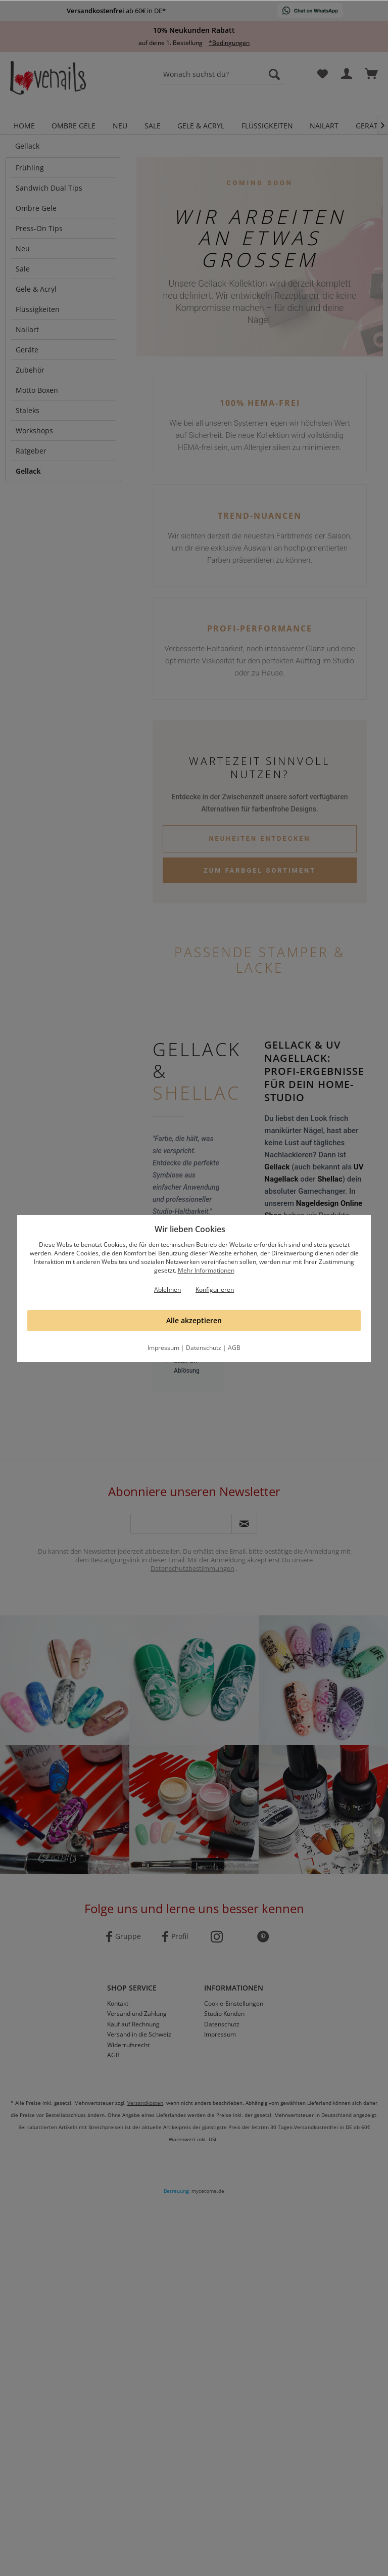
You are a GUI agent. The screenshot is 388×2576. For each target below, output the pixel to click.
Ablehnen (167, 1289)
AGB (234, 1347)
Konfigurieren (215, 1289)
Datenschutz (203, 1347)
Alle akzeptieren (194, 1320)
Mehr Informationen (206, 1270)
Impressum (163, 1347)
